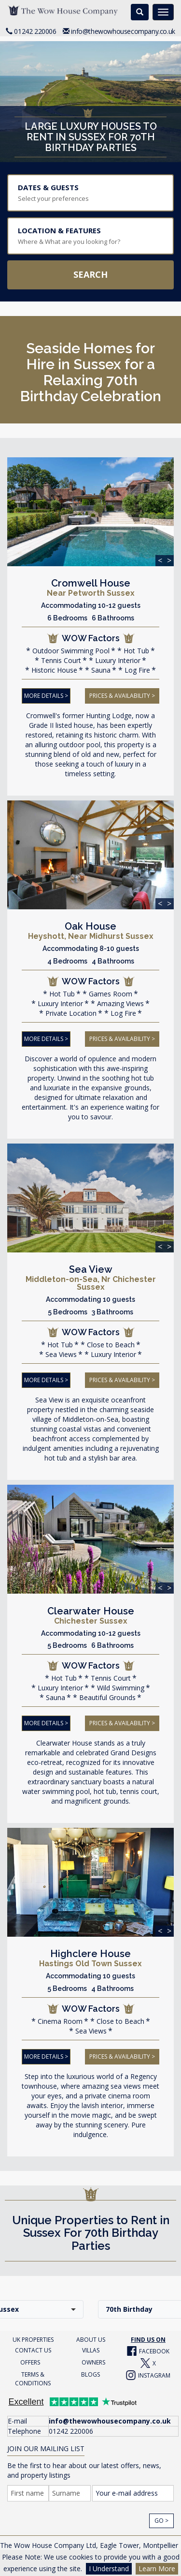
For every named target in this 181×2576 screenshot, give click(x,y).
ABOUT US (90, 2335)
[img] (90, 511)
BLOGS (90, 2370)
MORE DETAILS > (46, 695)
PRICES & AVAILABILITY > (122, 695)
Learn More (157, 2568)
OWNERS (93, 2358)
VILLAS (90, 2346)
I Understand (109, 2568)
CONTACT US (33, 2346)
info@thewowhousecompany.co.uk (123, 31)
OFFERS (30, 2358)
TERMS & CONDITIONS (33, 2374)
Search (90, 274)
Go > (161, 2516)
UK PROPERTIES (33, 2335)
